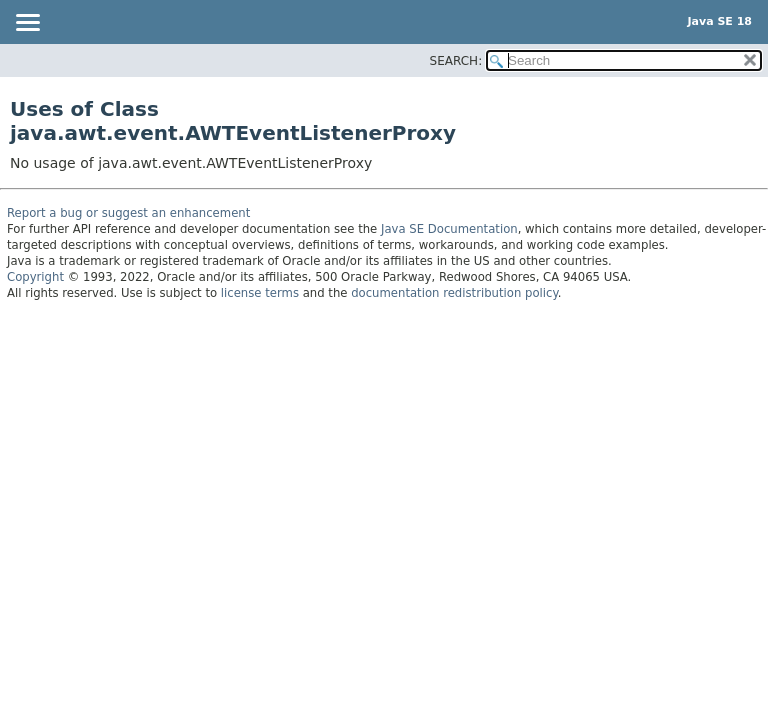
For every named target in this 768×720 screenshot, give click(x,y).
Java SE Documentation (449, 229)
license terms (260, 293)
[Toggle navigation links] (27, 24)
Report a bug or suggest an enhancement (128, 213)
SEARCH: (456, 61)
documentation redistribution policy (454, 293)
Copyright (35, 277)
